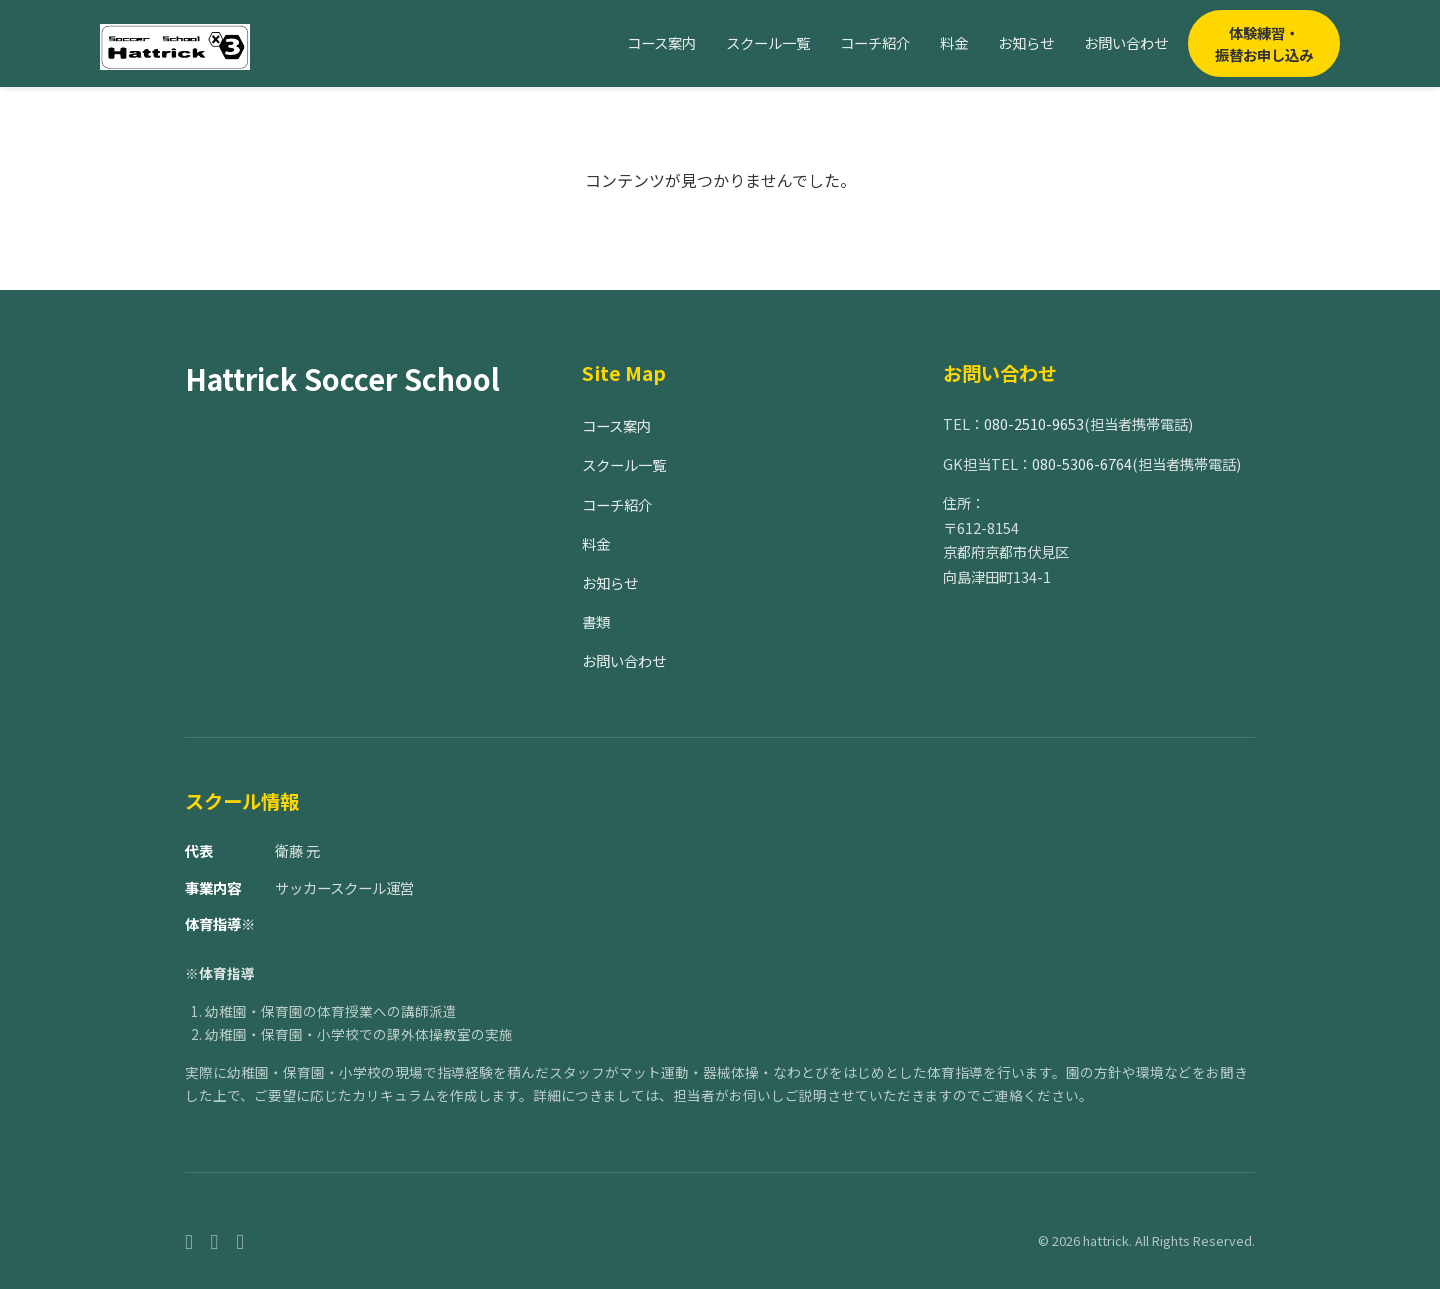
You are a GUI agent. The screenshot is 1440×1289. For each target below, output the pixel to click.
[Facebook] (189, 1240)
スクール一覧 (768, 42)
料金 (954, 42)
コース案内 (661, 42)
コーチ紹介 (875, 42)
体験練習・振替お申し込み (1264, 43)
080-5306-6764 (1082, 463)
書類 (596, 621)
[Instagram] (215, 1240)
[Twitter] (240, 1240)
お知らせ (1026, 42)
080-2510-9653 (1034, 423)
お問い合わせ (1126, 42)
